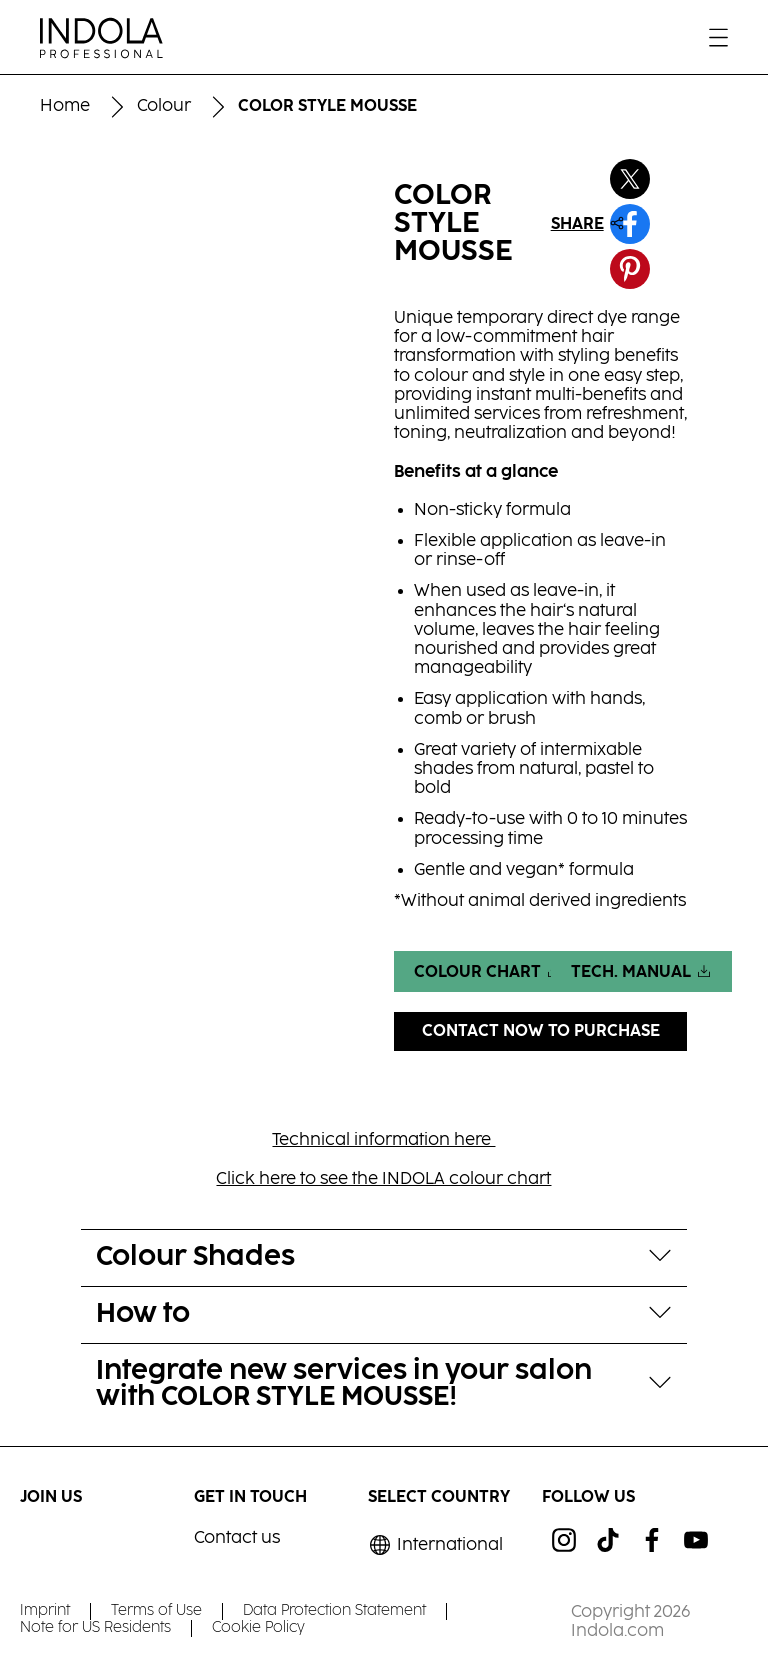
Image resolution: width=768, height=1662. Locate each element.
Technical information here (383, 1140)
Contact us (237, 1538)
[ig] (564, 1540)
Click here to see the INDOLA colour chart (383, 1179)
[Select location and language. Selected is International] (435, 1545)
